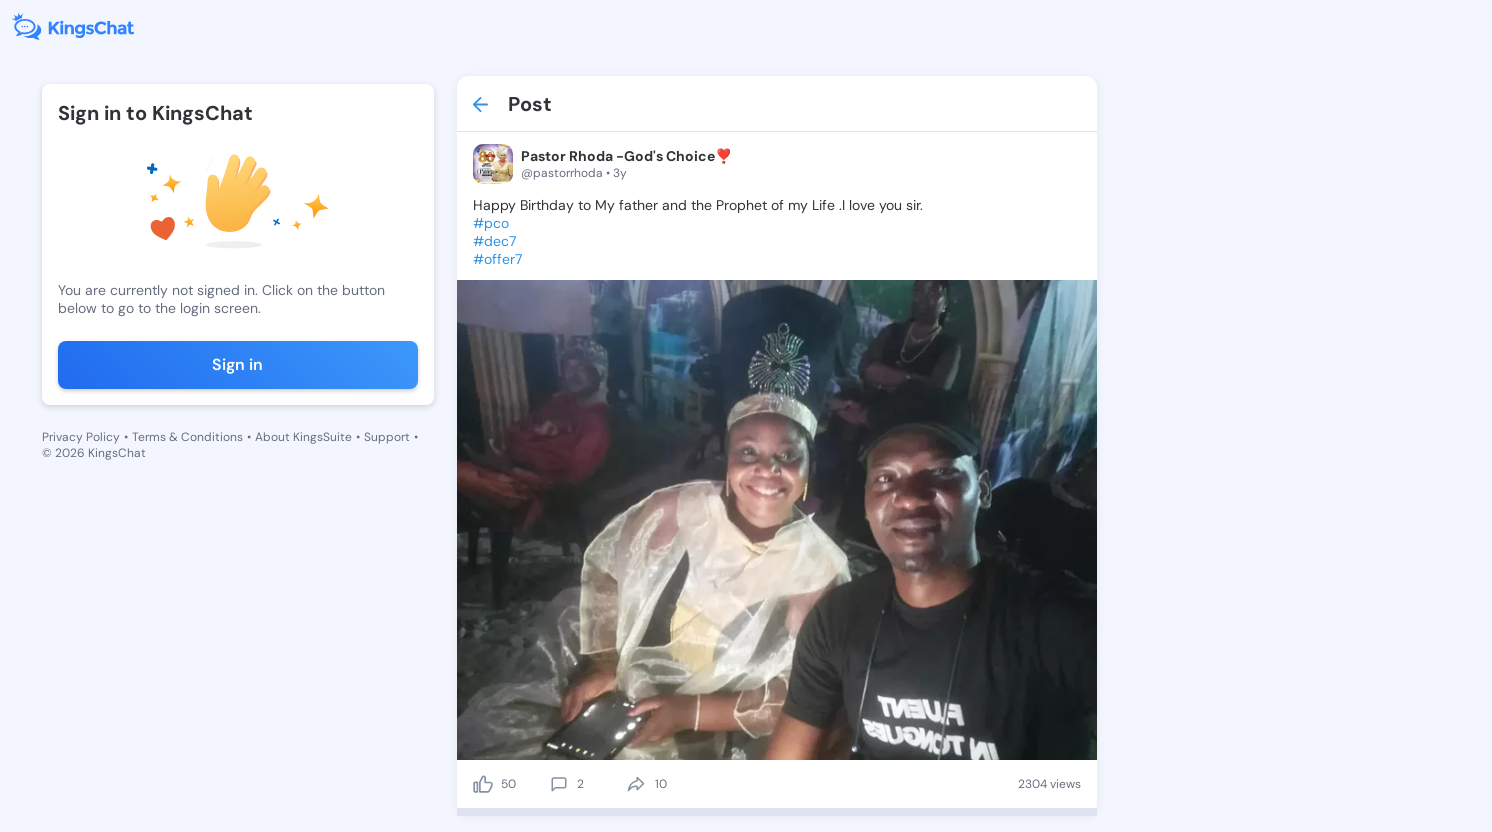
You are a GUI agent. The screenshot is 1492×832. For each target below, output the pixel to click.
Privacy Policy (81, 437)
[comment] (559, 784)
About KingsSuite (303, 437)
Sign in (237, 364)
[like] (483, 784)
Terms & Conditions (187, 437)
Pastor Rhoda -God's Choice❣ (626, 156)
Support (387, 437)
